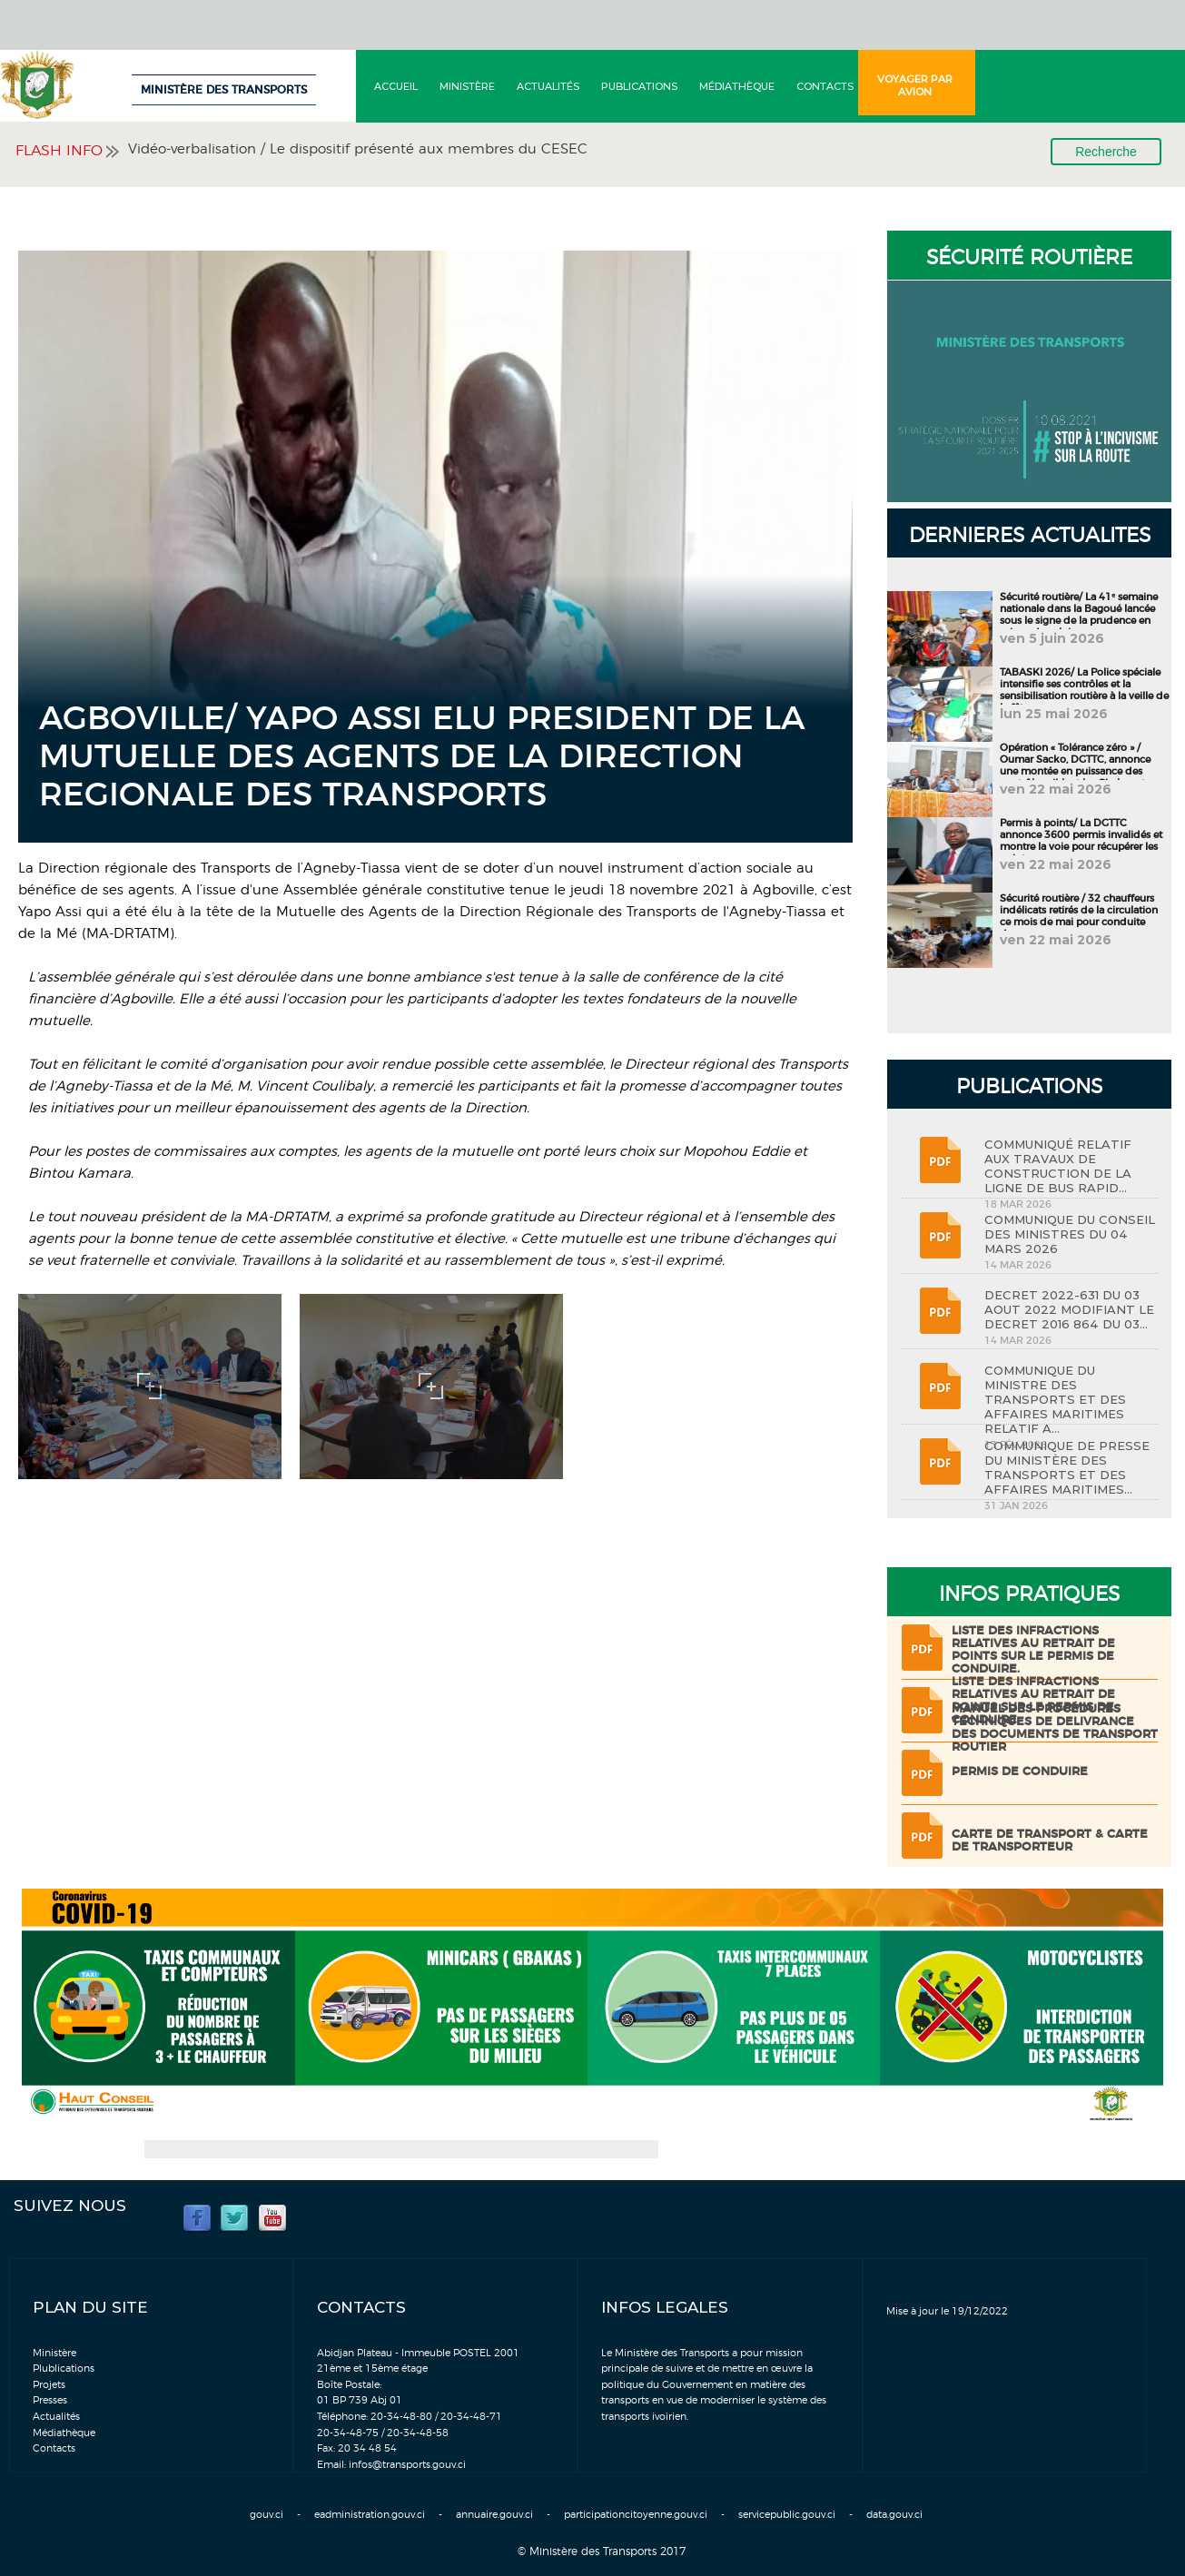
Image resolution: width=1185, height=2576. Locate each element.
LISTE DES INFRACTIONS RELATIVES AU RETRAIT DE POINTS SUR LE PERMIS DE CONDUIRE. (1033, 1650)
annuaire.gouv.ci (494, 2515)
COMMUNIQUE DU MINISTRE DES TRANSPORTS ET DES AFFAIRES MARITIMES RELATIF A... (1055, 1399)
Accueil (396, 86)
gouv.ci (266, 2515)
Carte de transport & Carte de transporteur (1050, 1841)
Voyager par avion (915, 85)
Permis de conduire (1020, 1772)
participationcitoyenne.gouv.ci (635, 2515)
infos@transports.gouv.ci (407, 2465)
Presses (50, 2400)
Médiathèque (737, 86)
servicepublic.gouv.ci (786, 2515)
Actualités (548, 86)
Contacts (825, 86)
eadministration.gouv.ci (369, 2515)
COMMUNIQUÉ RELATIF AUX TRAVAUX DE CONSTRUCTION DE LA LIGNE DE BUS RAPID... (1057, 1166)
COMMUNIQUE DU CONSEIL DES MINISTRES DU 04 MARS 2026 (1069, 1234)
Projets (49, 2385)
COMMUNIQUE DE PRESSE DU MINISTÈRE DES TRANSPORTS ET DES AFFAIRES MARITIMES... (1067, 1467)
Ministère (467, 86)
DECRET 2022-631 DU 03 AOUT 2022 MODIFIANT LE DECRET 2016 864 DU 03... (1069, 1309)
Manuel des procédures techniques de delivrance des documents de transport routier (1055, 1728)
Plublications (63, 2369)
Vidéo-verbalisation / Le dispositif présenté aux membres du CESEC (358, 149)
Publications (639, 86)
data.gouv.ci (894, 2515)
